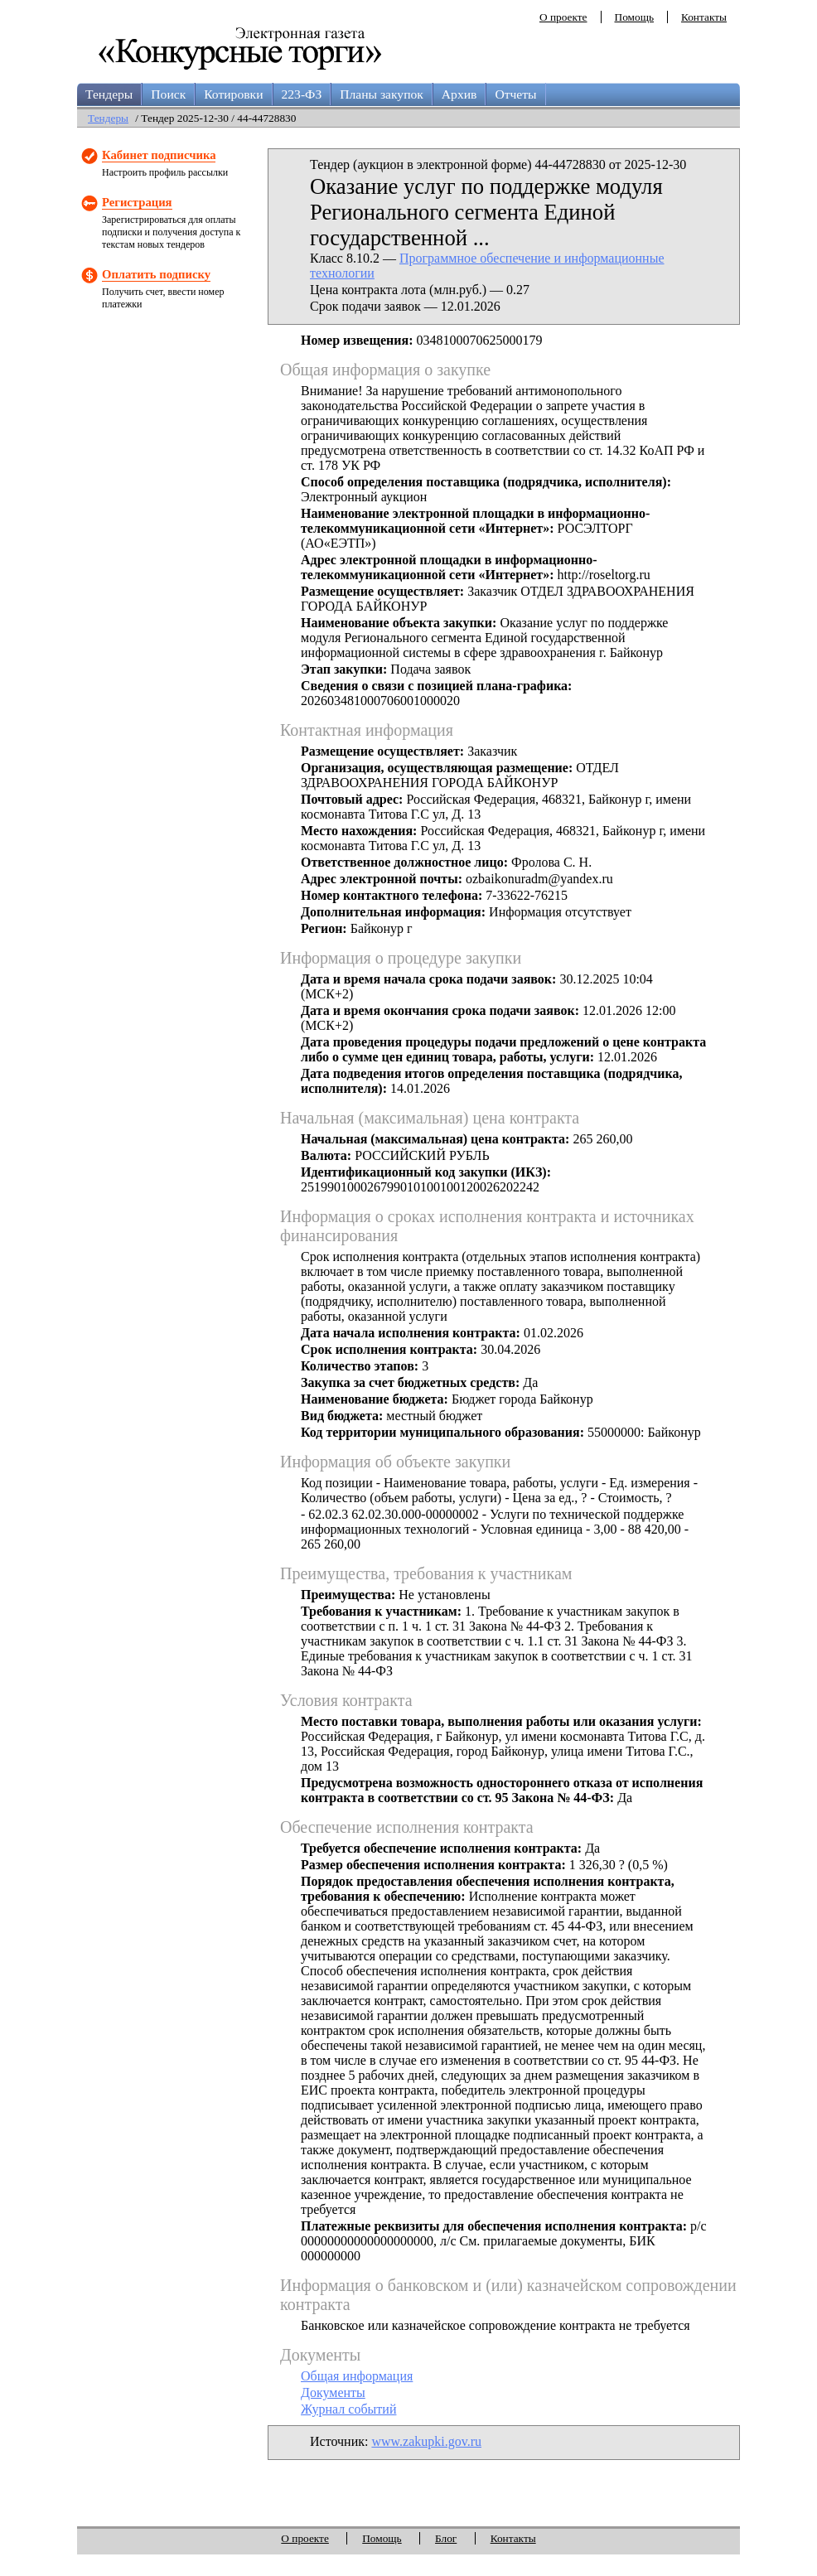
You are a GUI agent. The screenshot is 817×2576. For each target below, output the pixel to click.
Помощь (634, 17)
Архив (459, 94)
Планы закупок (381, 94)
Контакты (704, 17)
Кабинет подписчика (158, 155)
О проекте (563, 17)
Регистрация (137, 202)
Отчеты (515, 94)
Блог (446, 2538)
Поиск (168, 94)
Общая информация (357, 2376)
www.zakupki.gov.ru (426, 2441)
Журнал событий (348, 2409)
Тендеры (109, 94)
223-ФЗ (302, 94)
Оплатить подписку (156, 274)
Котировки (233, 94)
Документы (333, 2392)
